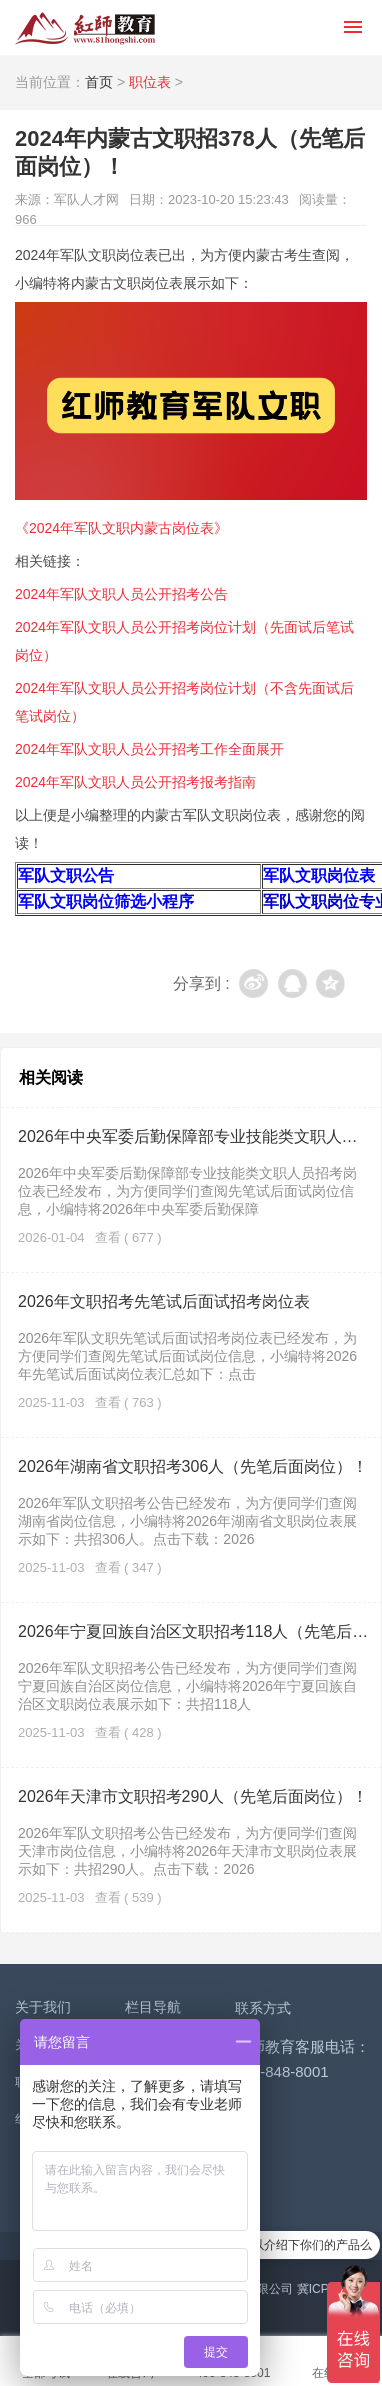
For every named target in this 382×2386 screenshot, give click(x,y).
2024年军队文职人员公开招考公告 (121, 594)
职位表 (150, 82)
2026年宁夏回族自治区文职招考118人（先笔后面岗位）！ (193, 1631)
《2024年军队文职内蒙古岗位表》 (121, 528)
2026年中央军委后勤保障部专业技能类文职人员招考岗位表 (193, 1136)
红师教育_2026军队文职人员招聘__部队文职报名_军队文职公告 (85, 28)
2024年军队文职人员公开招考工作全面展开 (149, 749)
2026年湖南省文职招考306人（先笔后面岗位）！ (193, 1466)
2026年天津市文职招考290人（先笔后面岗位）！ (193, 1796)
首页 (99, 82)
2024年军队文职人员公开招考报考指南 (135, 782)
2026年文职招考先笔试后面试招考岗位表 (164, 1301)
